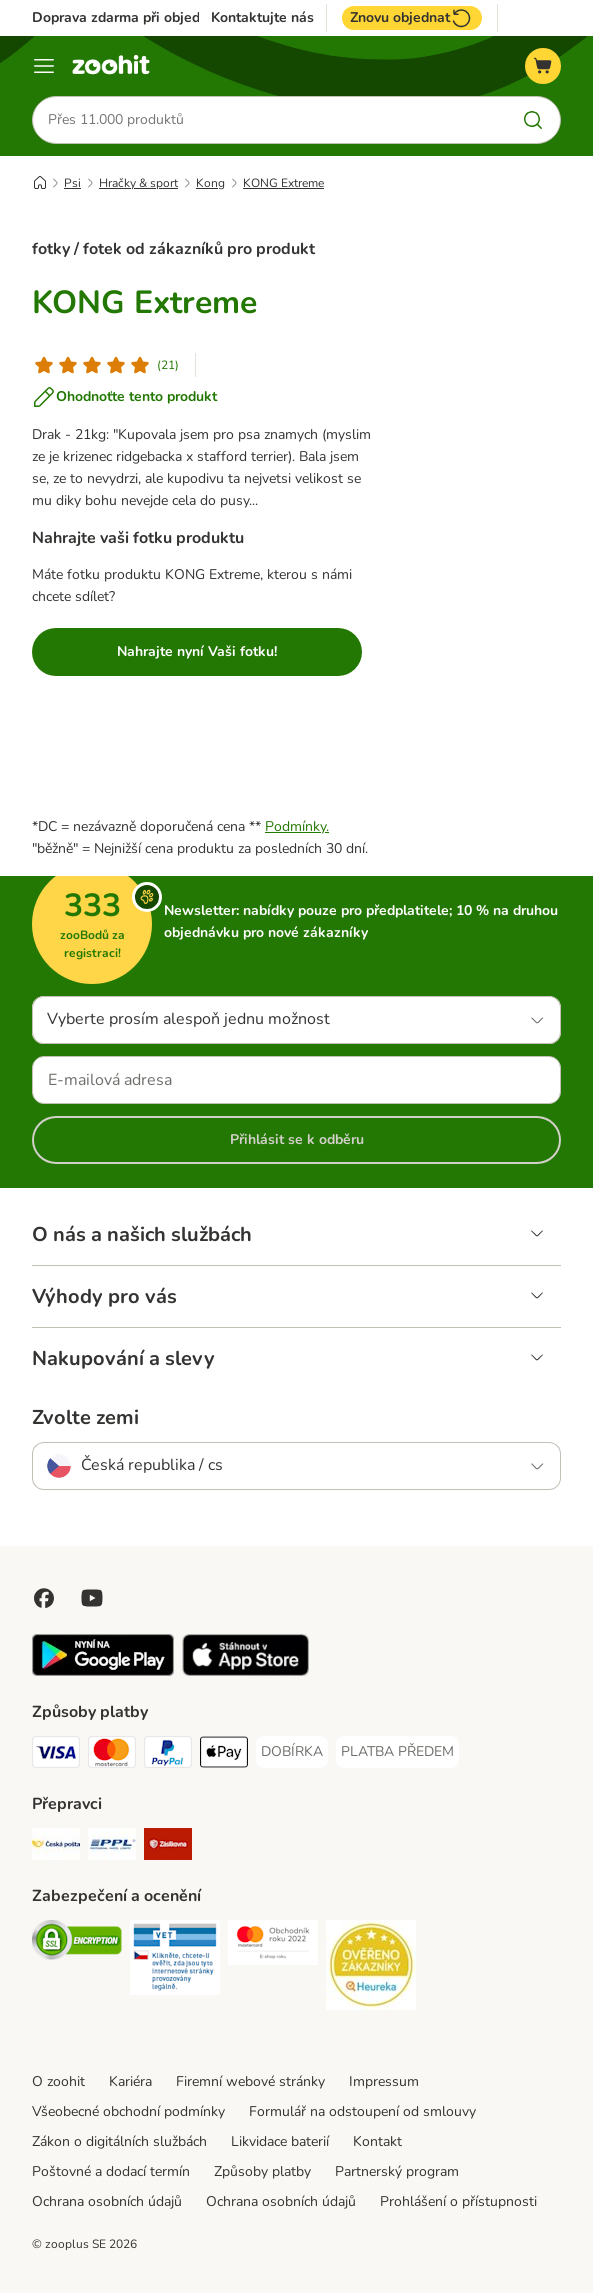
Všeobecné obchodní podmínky (128, 2111)
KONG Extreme (283, 183)
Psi (72, 183)
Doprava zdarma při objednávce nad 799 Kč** (179, 17)
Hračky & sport (138, 183)
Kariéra (130, 2081)
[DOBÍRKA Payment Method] (292, 1752)
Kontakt (377, 2141)
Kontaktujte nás (262, 18)
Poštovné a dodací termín (111, 2171)
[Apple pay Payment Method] (224, 1755)
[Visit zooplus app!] (103, 1671)
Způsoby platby (262, 2171)
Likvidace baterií (280, 2141)
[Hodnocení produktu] (105, 365)
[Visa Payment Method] (56, 1755)
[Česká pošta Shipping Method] (56, 1847)
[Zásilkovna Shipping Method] (168, 1847)
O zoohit (58, 2081)
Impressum (384, 2081)
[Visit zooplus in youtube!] (92, 1598)
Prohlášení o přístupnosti (458, 2201)
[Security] (77, 1943)
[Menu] (44, 66)
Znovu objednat (412, 18)
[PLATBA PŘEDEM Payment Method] (397, 1752)
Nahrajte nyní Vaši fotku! (197, 651)
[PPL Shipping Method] (112, 1847)
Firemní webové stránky (250, 2081)
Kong (210, 183)
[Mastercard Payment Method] (112, 1755)
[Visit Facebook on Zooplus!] (44, 1598)
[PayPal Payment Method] (168, 1755)
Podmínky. (297, 826)
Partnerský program (397, 2171)
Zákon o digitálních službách (119, 2141)
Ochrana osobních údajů (107, 2201)
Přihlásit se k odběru (297, 1139)
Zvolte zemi (85, 1418)
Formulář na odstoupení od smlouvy (362, 2111)
